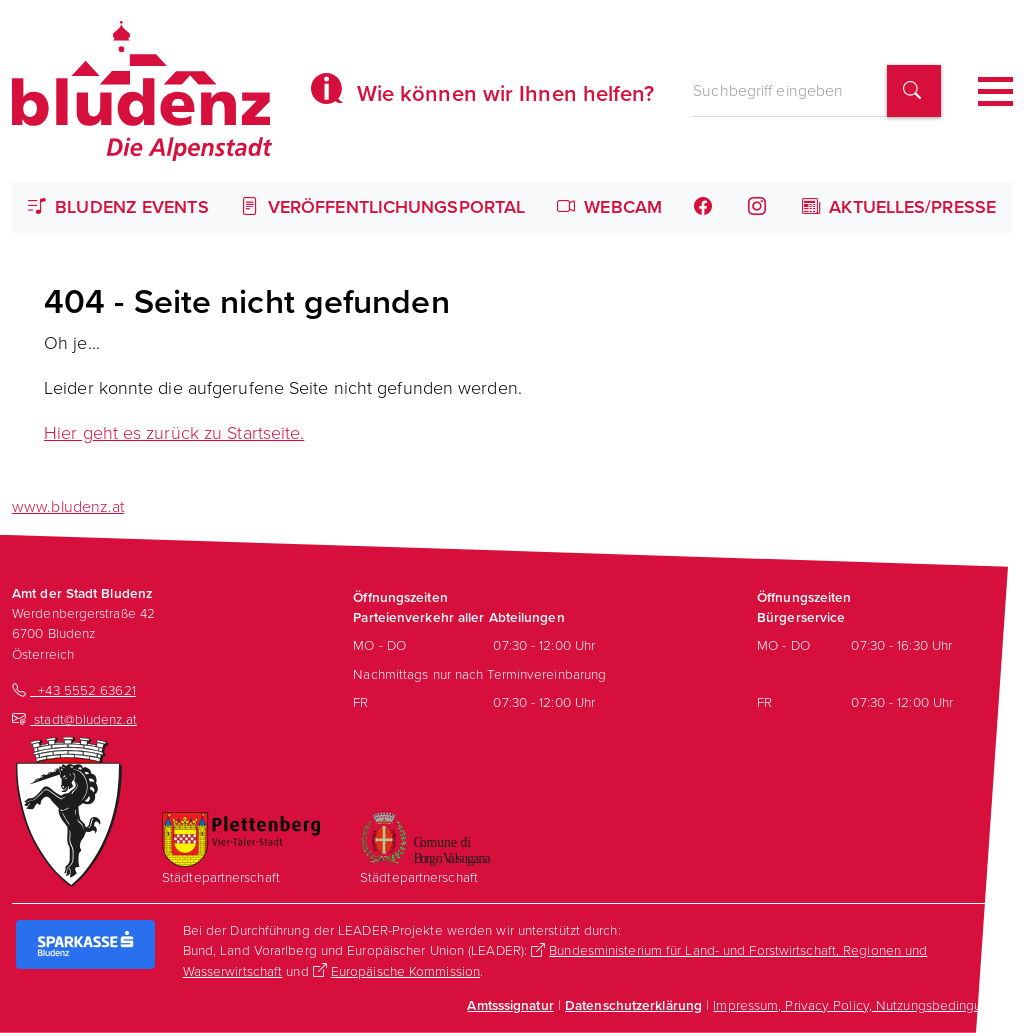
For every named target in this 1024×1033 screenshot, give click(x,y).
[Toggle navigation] (995, 91)
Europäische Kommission (405, 971)
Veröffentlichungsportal (383, 207)
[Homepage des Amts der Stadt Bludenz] (142, 91)
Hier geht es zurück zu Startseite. (174, 433)
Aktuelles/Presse (899, 207)
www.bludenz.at (68, 506)
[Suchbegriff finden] (914, 91)
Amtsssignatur (510, 1005)
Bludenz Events (118, 207)
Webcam (609, 207)
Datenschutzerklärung (633, 1005)
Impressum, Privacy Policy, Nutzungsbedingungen (862, 1005)
